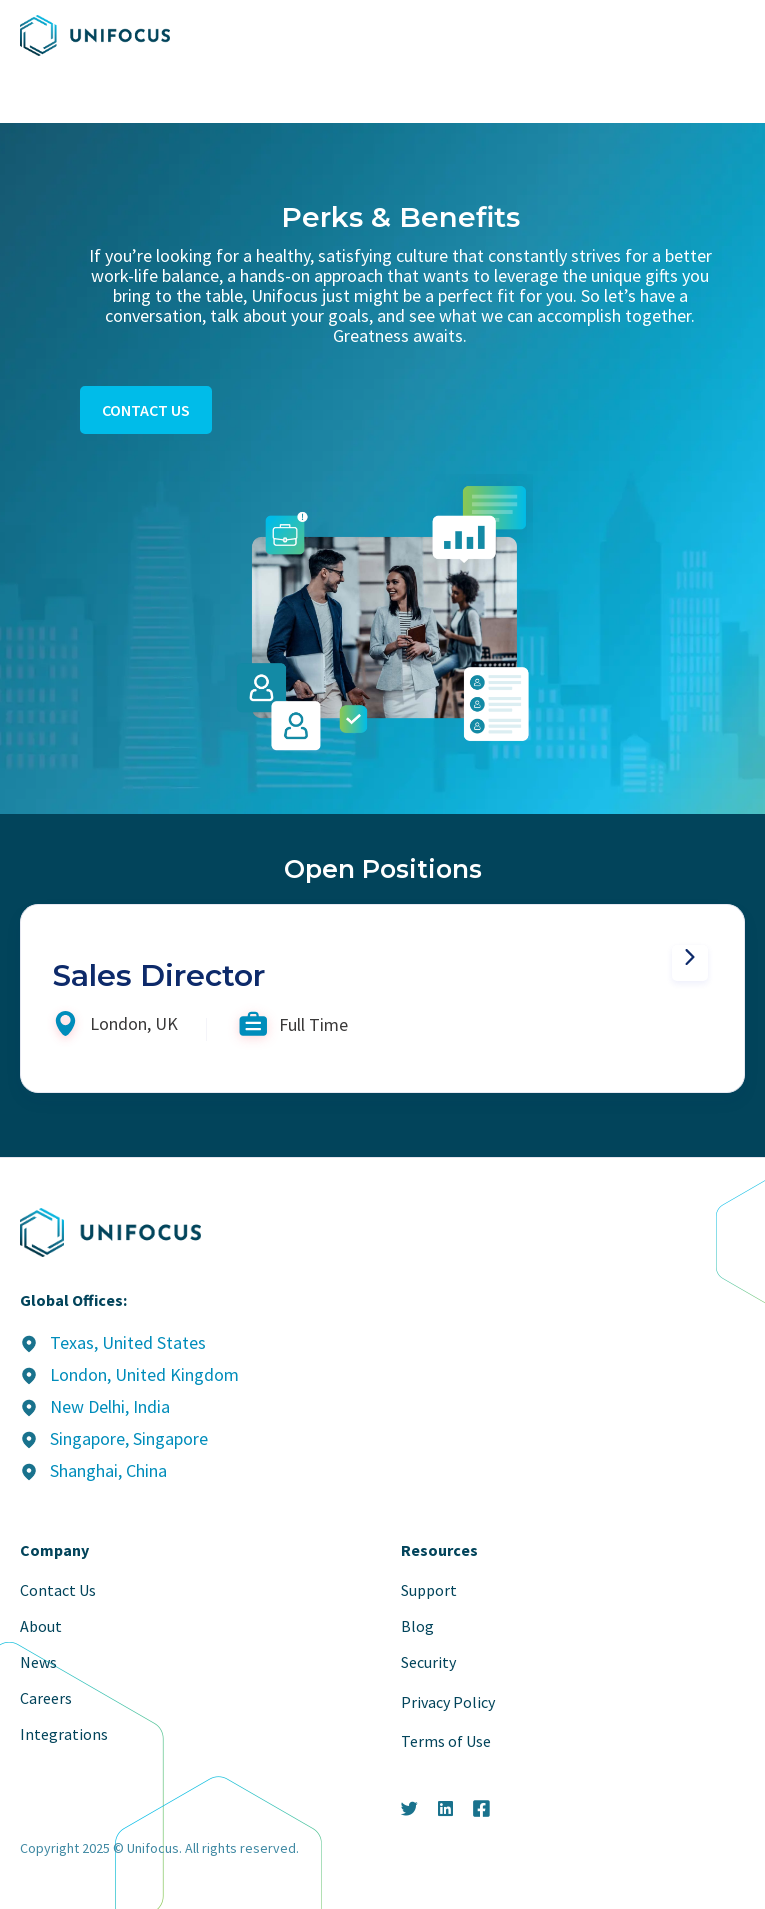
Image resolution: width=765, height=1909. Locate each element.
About (41, 1626)
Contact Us (58, 1590)
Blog (417, 1626)
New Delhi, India (110, 1406)
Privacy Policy (448, 1702)
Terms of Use (446, 1741)
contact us (146, 410)
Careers (46, 1698)
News (38, 1662)
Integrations (64, 1734)
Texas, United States (128, 1342)
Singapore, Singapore (129, 1438)
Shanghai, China (108, 1470)
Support (429, 1590)
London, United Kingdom (144, 1374)
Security (428, 1662)
